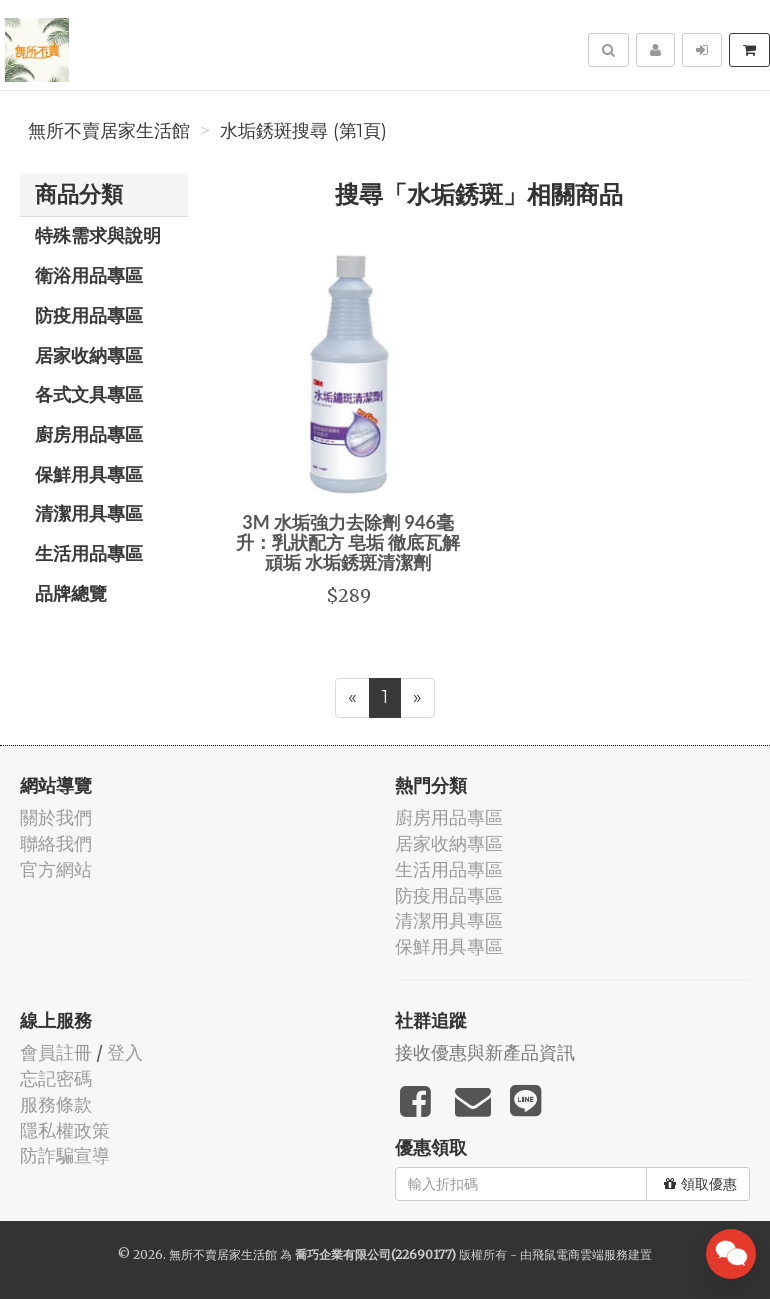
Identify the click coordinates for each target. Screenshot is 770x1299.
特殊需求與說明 (98, 235)
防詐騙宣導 (65, 1155)
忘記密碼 (56, 1078)
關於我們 (56, 817)
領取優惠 (700, 1184)
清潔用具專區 (89, 513)
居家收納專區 (89, 355)
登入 (125, 1052)
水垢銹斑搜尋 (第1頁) (303, 131)
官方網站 (56, 869)
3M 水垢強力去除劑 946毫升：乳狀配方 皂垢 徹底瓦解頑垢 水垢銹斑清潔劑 (348, 542)
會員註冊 (56, 1052)
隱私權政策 (65, 1130)
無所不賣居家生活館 (109, 131)
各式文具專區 (89, 394)
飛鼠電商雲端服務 (580, 1254)
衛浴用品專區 (89, 275)
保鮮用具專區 (89, 474)
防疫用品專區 (89, 315)
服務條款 (56, 1104)
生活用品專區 (89, 553)
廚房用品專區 (89, 434)
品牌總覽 (71, 593)
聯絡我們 (56, 843)
